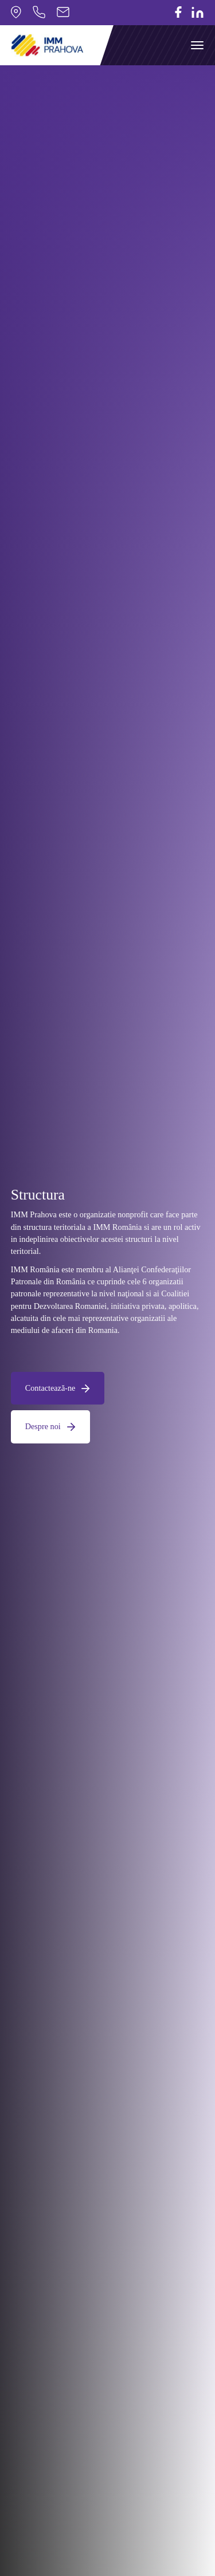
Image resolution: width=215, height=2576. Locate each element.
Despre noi (50, 1426)
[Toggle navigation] (197, 45)
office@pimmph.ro (63, 12)
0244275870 (39, 12)
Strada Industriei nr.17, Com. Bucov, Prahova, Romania (16, 12)
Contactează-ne (58, 1387)
